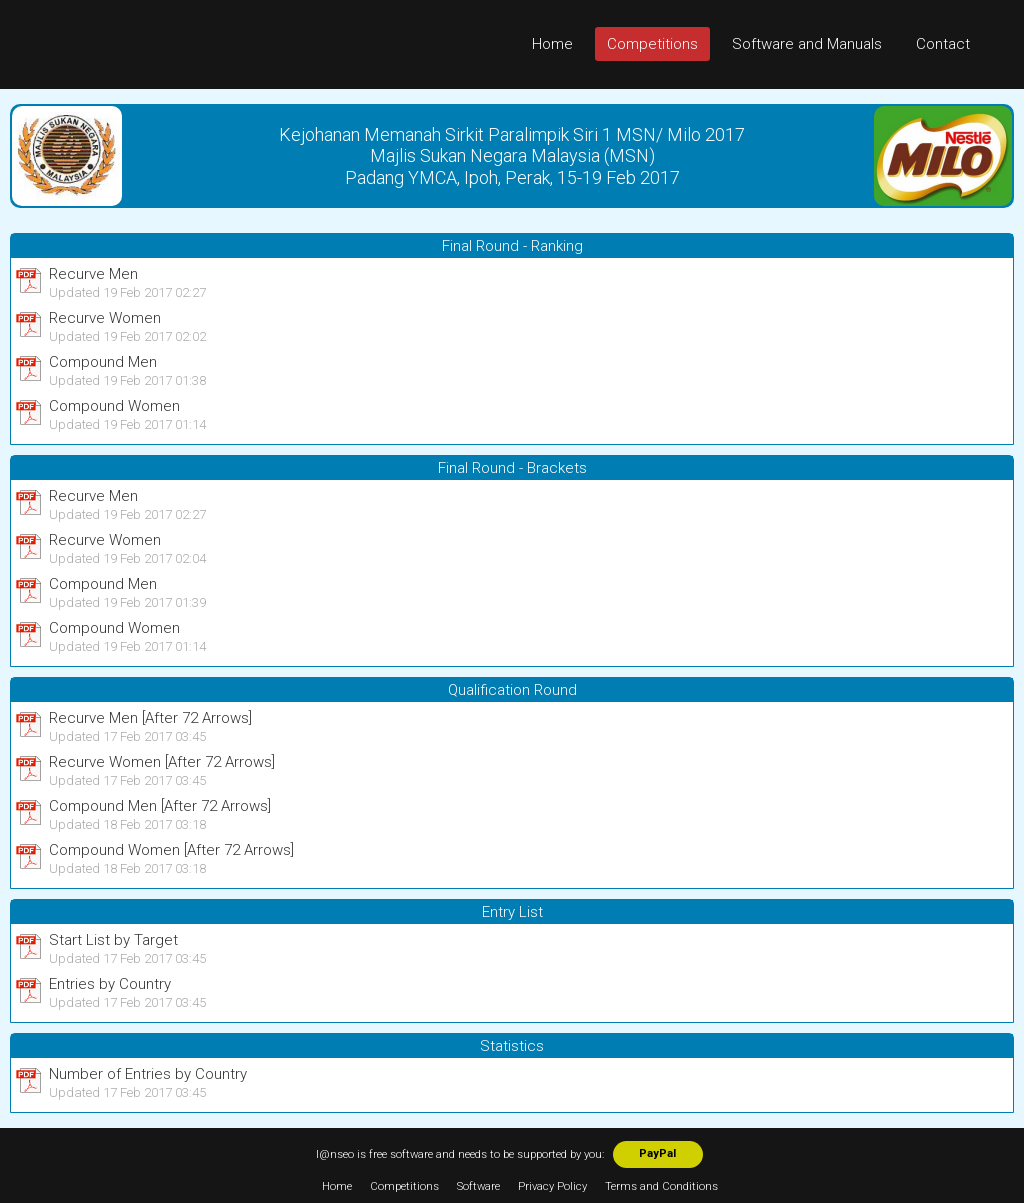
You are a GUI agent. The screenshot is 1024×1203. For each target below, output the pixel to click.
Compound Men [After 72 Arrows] (160, 806)
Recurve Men (93, 274)
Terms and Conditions (661, 1186)
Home (552, 44)
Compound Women (114, 406)
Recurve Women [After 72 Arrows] (162, 762)
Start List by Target (113, 940)
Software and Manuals (807, 44)
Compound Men (103, 362)
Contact (943, 44)
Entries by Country (110, 984)
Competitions (652, 44)
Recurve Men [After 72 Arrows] (150, 718)
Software (478, 1186)
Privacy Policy (552, 1186)
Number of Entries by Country (148, 1074)
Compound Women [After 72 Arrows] (171, 850)
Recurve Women (105, 318)
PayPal (657, 1153)
